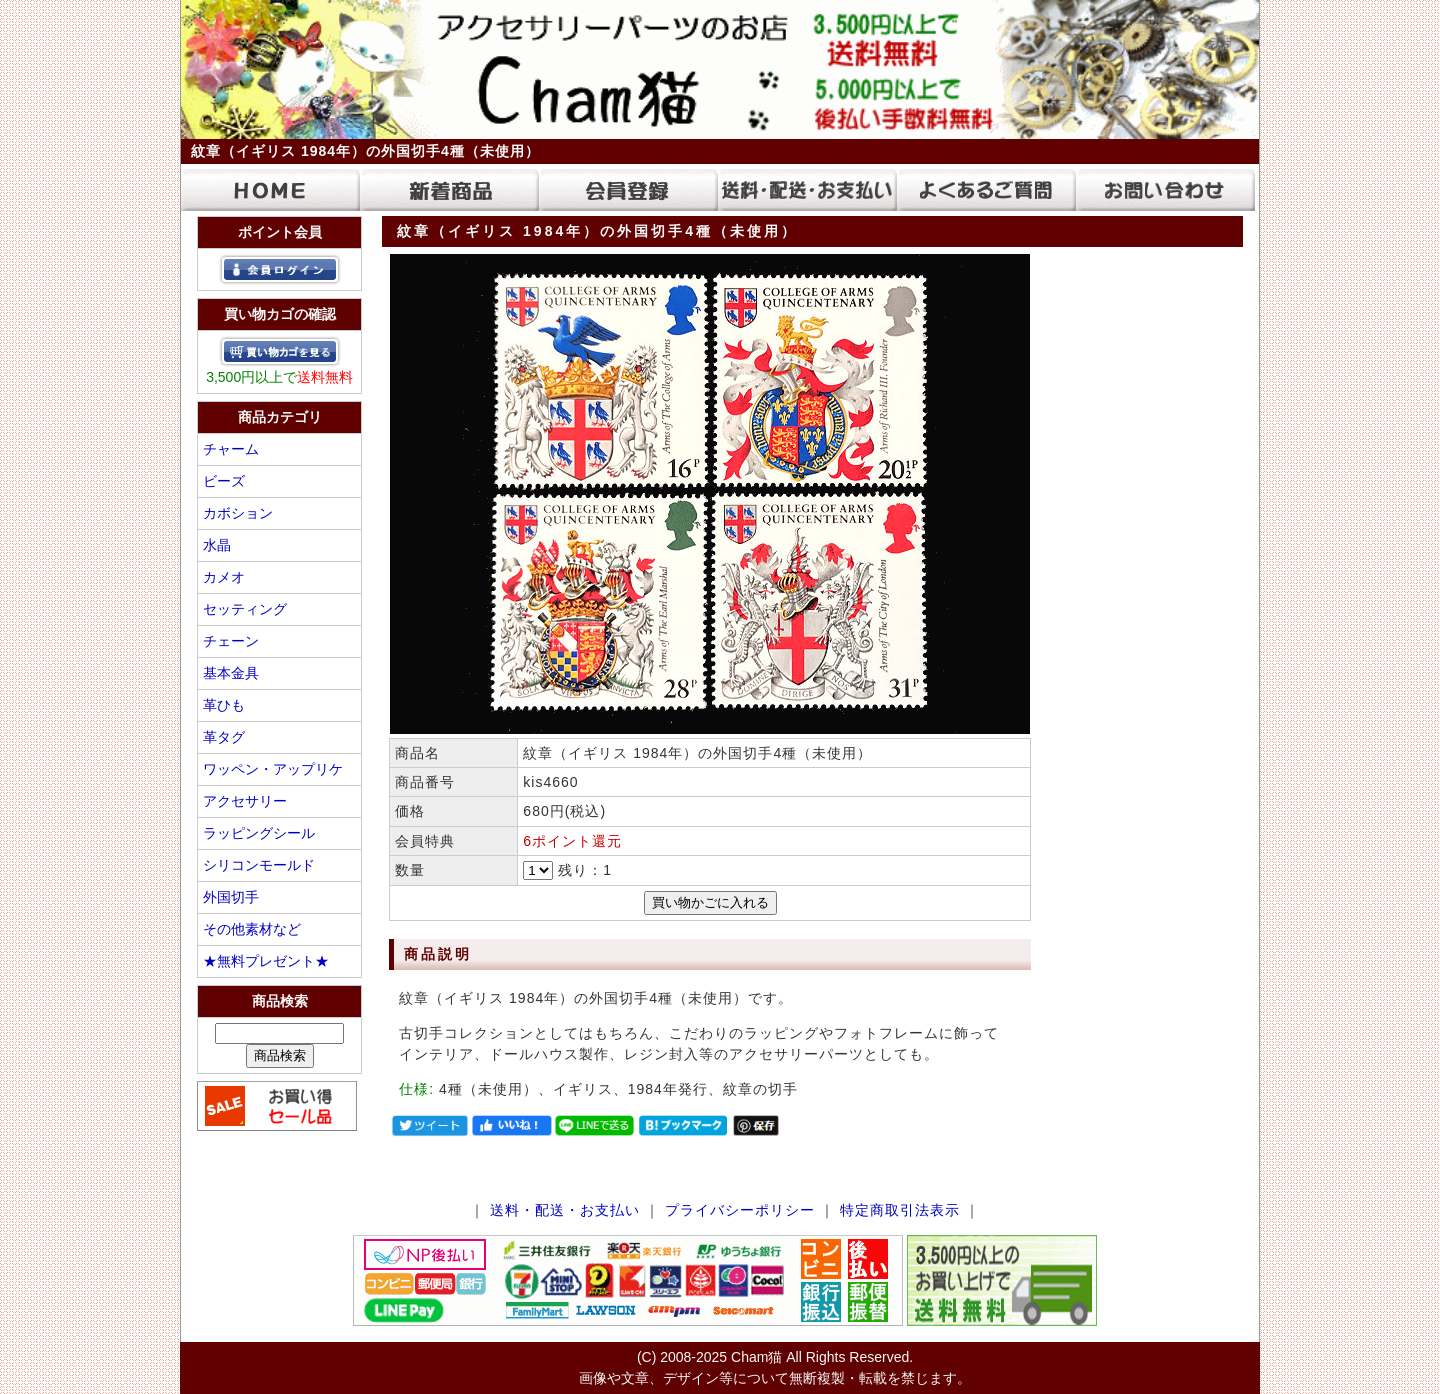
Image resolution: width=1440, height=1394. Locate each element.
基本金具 (231, 673)
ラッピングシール (259, 833)
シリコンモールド (259, 865)
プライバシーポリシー (740, 1210)
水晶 (217, 545)
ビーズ (224, 481)
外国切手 (231, 897)
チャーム (231, 449)
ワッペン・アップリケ (273, 769)
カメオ (224, 577)
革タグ (224, 737)
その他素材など (252, 929)
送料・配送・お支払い (565, 1210)
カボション (238, 513)
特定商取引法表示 (900, 1210)
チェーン (231, 641)
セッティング (245, 609)
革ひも (224, 705)
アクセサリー (245, 801)
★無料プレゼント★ (266, 961)
